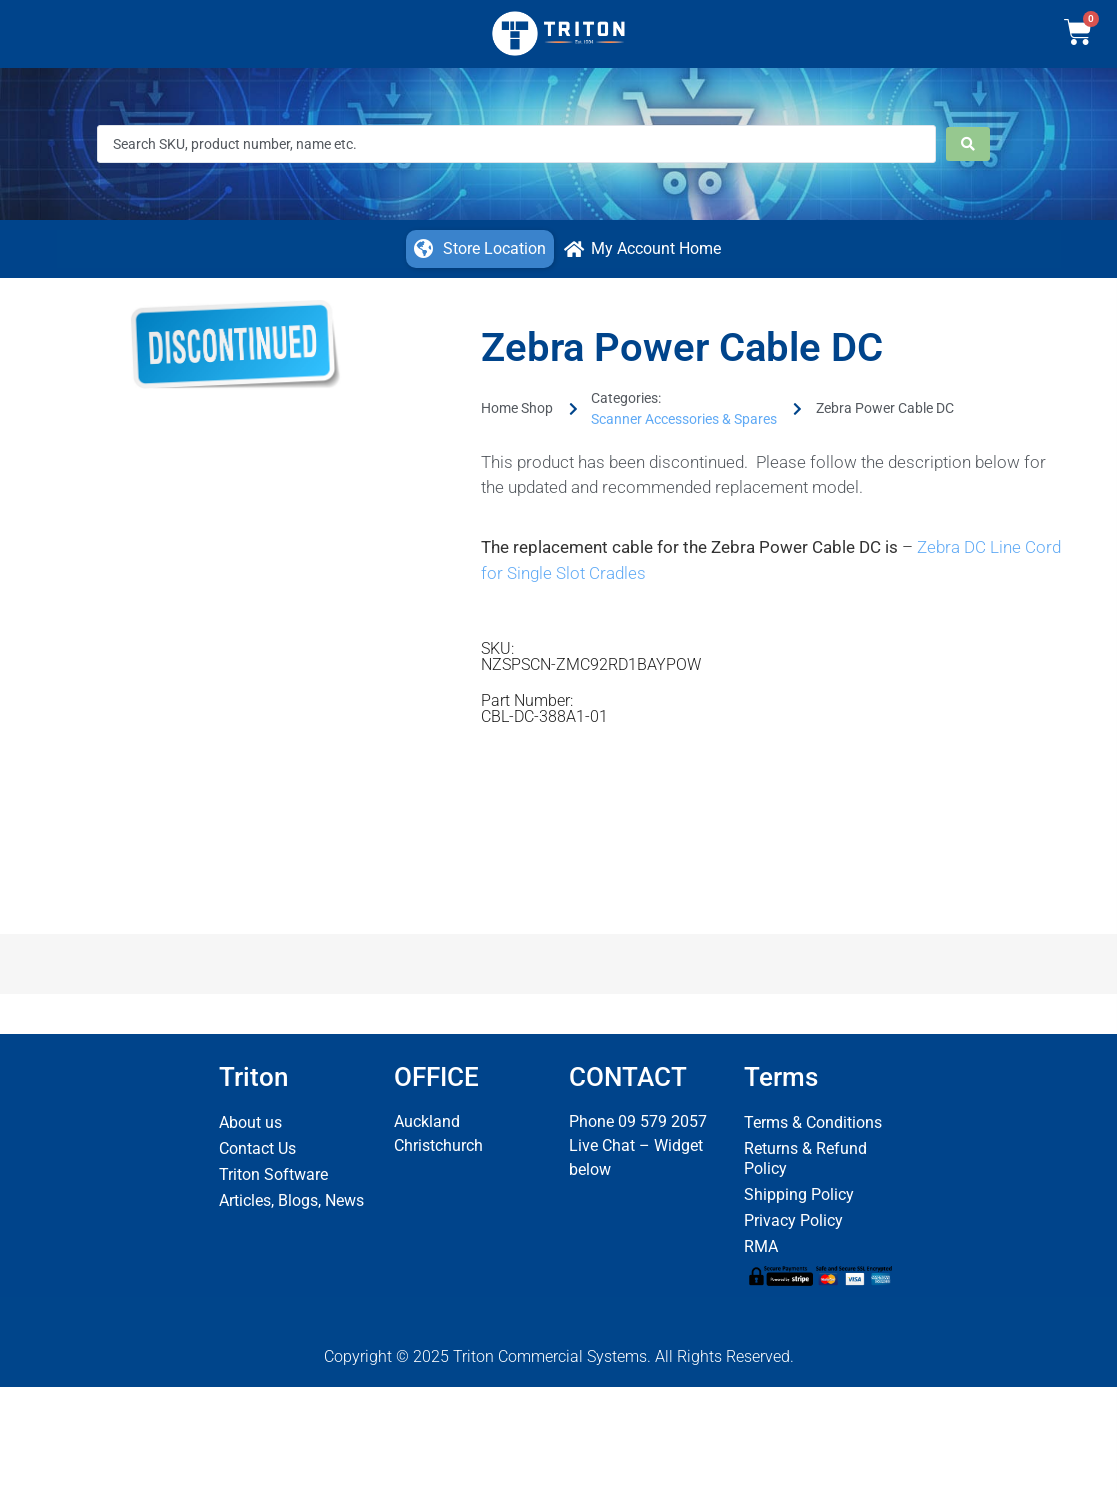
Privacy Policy (793, 1220)
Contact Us (257, 1148)
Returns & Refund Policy (805, 1158)
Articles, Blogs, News (291, 1200)
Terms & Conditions (813, 1122)
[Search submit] (968, 144)
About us (250, 1122)
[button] (480, 249)
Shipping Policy (799, 1194)
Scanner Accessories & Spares (684, 419)
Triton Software (273, 1174)
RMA (761, 1246)
